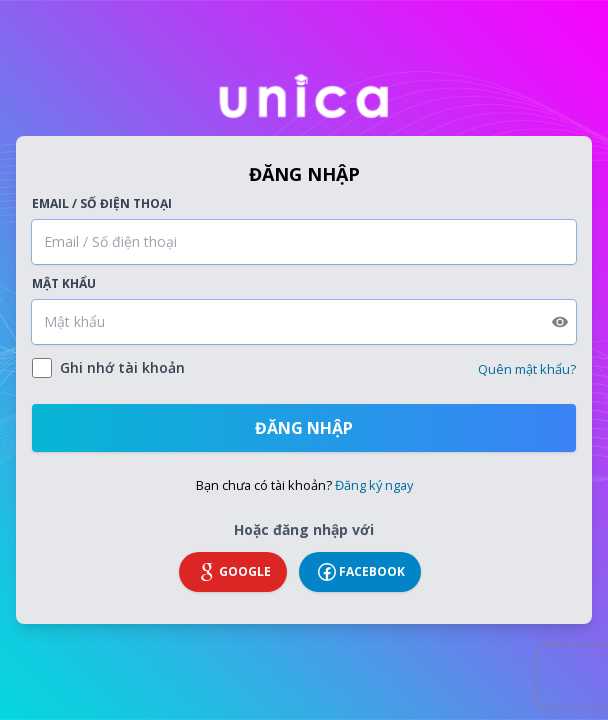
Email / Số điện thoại (102, 204)
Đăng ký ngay (374, 485)
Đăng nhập (304, 428)
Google (233, 572)
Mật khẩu (64, 284)
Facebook (360, 572)
